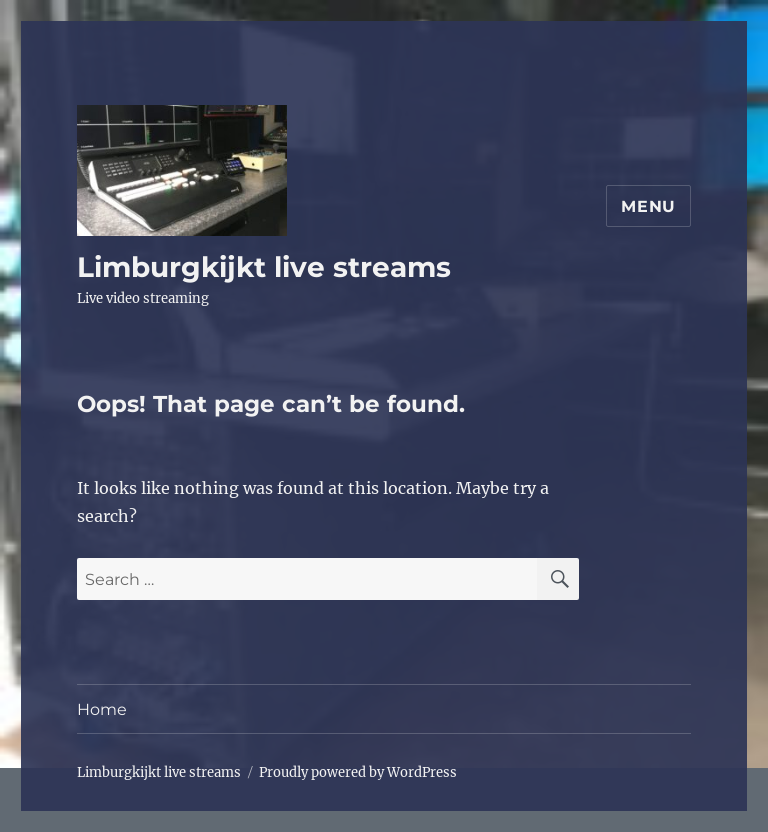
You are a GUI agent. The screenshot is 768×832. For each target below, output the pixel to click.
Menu (648, 206)
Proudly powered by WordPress (358, 772)
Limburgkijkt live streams (264, 267)
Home (102, 709)
